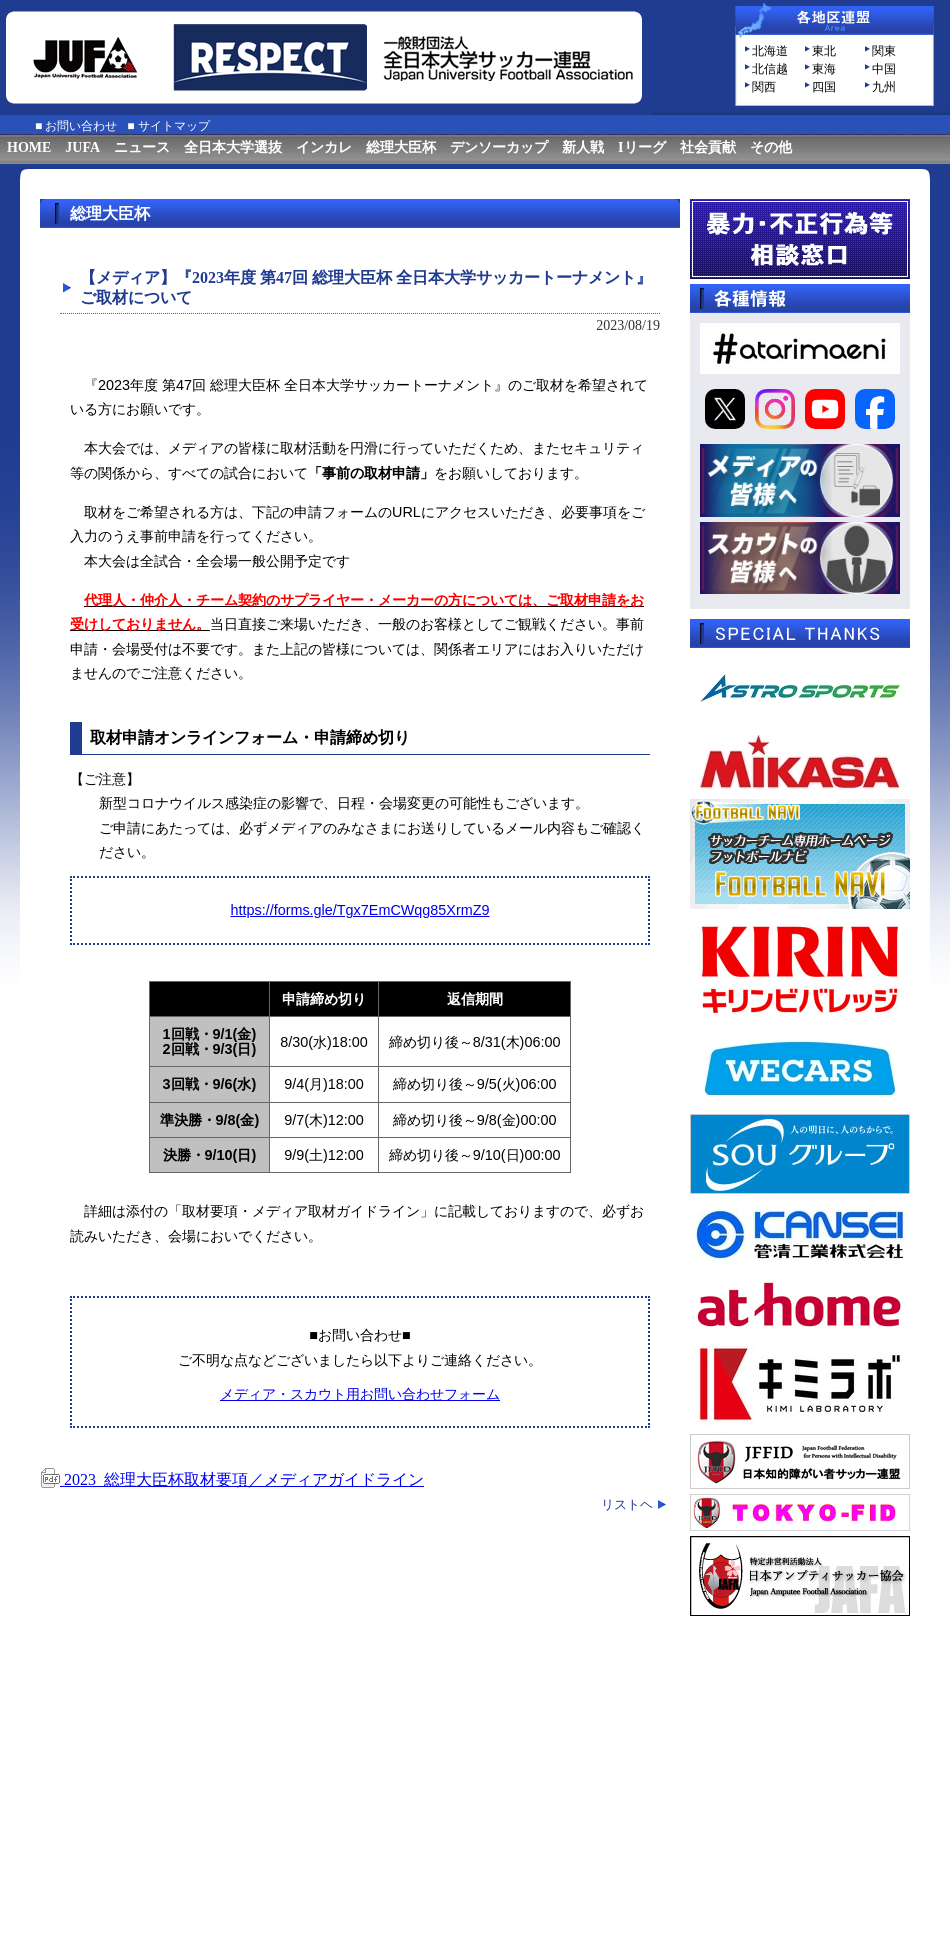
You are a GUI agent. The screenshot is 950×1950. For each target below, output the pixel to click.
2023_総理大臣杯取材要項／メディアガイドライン (232, 1479)
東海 (824, 69)
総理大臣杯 (401, 147)
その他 (771, 147)
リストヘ (627, 1504)
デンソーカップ (499, 147)
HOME (29, 147)
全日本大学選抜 (233, 147)
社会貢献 (708, 147)
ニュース (142, 147)
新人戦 (583, 147)
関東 (884, 51)
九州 (884, 87)
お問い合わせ (81, 126)
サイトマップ (174, 126)
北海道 (770, 51)
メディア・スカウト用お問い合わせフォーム (360, 1394)
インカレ (324, 147)
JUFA (82, 147)
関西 (764, 87)
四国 (824, 87)
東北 (824, 51)
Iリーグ (641, 147)
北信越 (770, 69)
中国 (884, 69)
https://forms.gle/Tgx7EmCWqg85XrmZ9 (359, 910)
